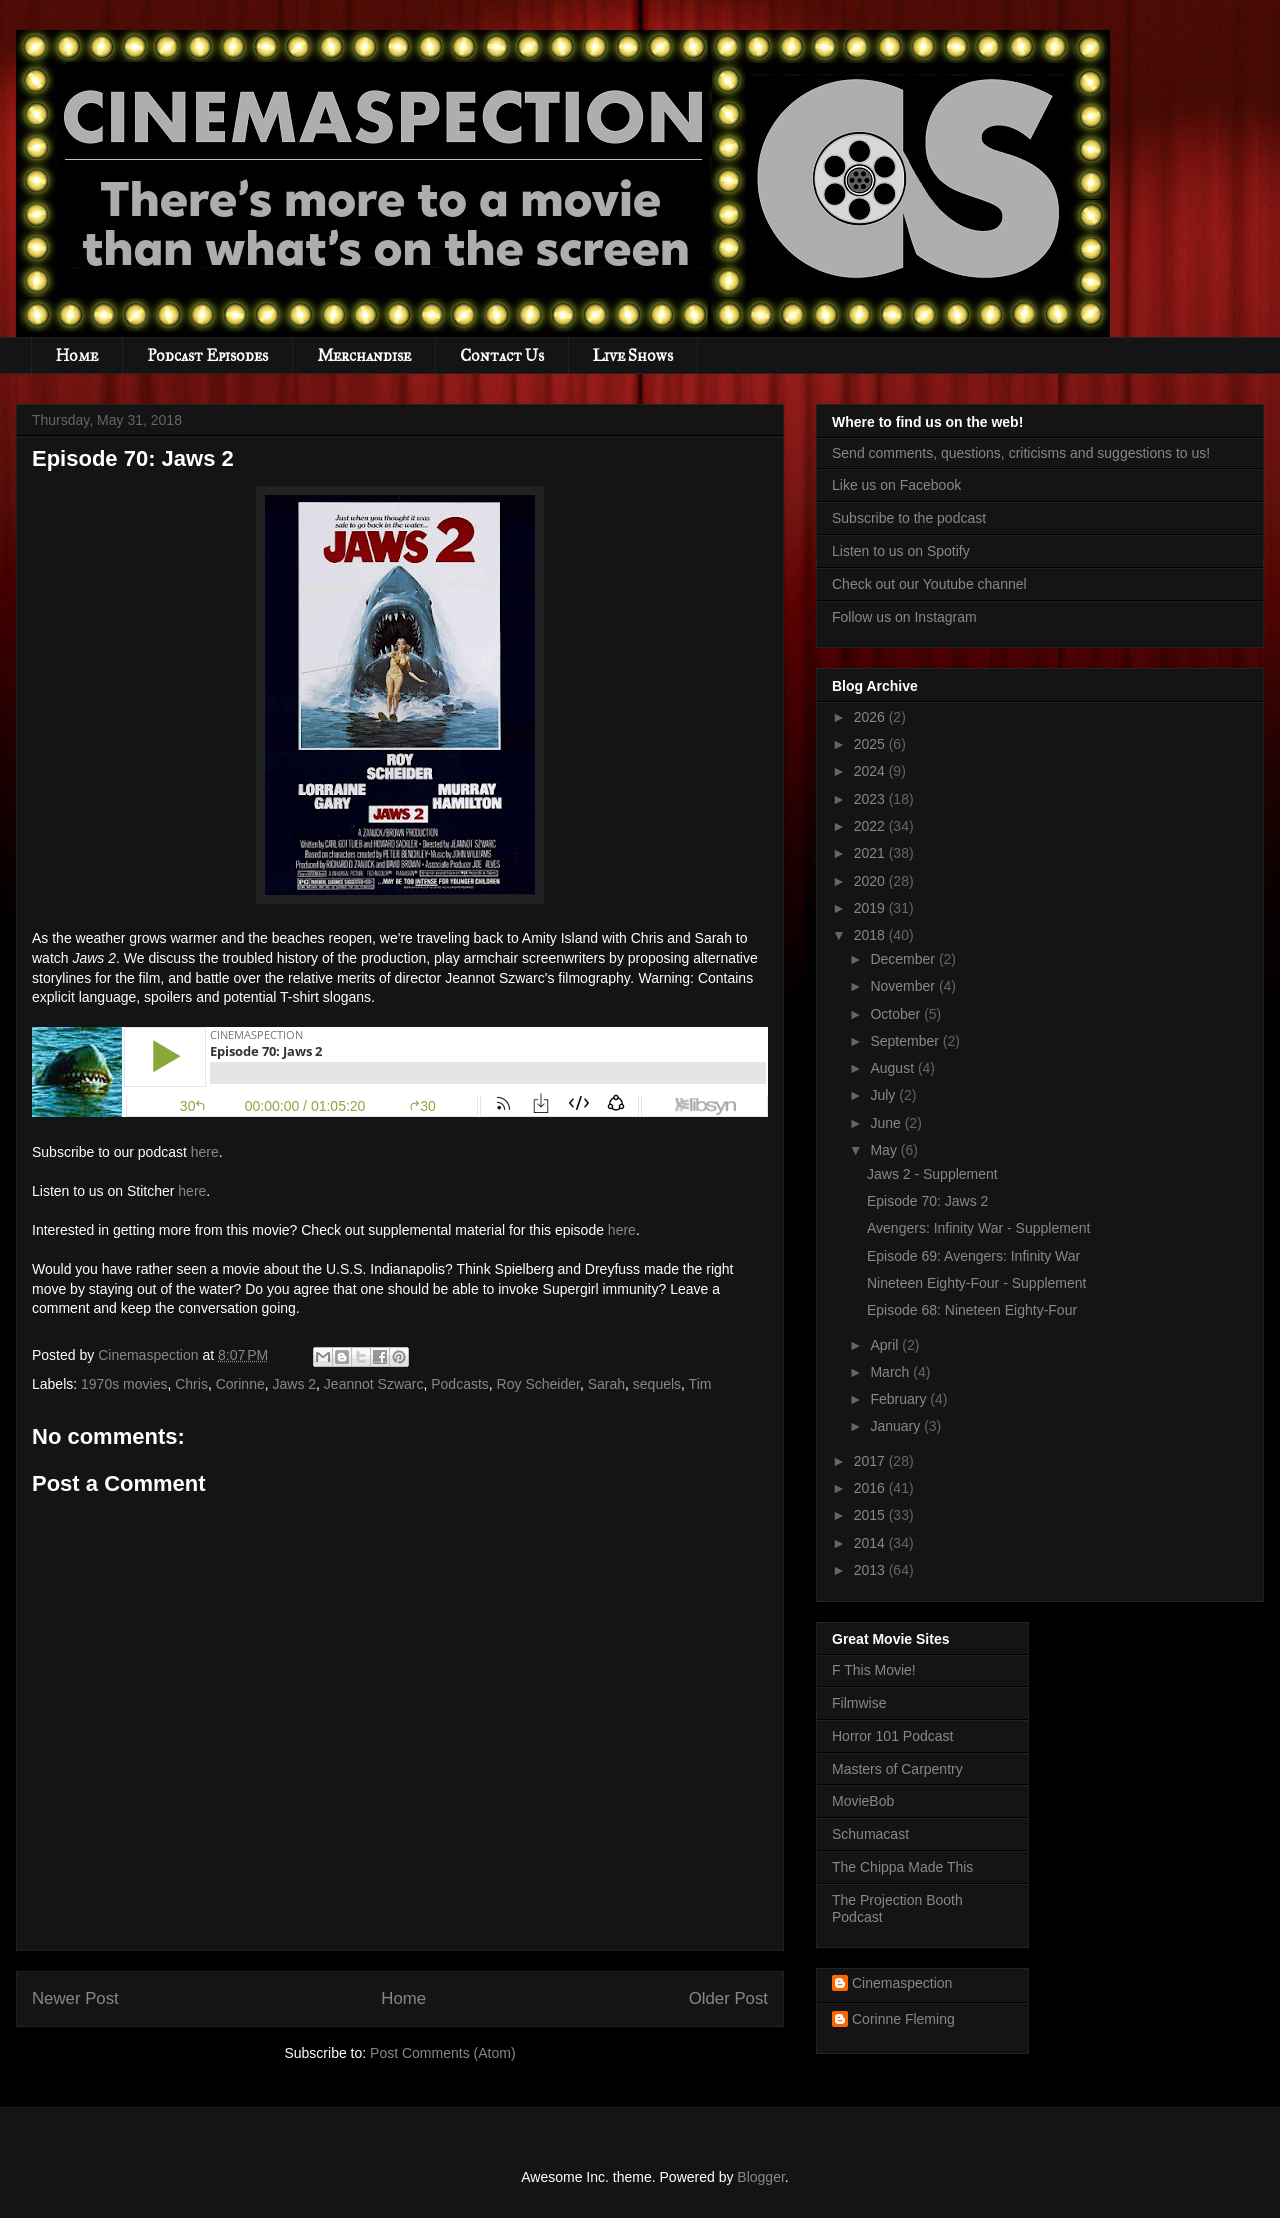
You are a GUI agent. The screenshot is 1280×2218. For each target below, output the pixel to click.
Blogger (760, 2177)
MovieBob (863, 1801)
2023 (871, 799)
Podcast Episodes (207, 355)
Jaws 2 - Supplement (932, 1174)
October (897, 1014)
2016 (871, 1488)
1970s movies (124, 1384)
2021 (871, 853)
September (906, 1041)
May (885, 1150)
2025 (871, 744)
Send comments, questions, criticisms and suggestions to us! (1021, 453)
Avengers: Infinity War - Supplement (978, 1228)
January (897, 1426)
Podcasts (460, 1384)
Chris (191, 1384)
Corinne (240, 1384)
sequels (657, 1384)
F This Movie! (874, 1670)
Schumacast (870, 1834)
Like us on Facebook (896, 485)
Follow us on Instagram (904, 617)
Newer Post (75, 1998)
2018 (871, 935)
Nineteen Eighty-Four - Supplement (976, 1283)
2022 (871, 826)
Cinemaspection (902, 1983)
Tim (700, 1384)
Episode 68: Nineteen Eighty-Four (972, 1310)
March (891, 1372)
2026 (871, 717)
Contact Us (502, 355)
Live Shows (633, 355)
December (904, 959)
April (886, 1345)
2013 (871, 1570)
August (893, 1068)
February (900, 1399)
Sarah (606, 1384)
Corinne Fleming (903, 2019)
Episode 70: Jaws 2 (927, 1201)
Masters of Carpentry (897, 1769)
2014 (871, 1543)
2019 (871, 908)
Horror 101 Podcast (892, 1736)
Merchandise (364, 355)
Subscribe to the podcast (909, 518)
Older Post (728, 1998)
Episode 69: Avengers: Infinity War (973, 1256)
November (904, 986)
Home (77, 355)
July (884, 1095)
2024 (871, 771)
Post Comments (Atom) (442, 2053)
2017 (871, 1461)
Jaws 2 (294, 1384)
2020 (871, 881)
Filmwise (859, 1703)
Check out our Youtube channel (929, 584)
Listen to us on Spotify (901, 551)
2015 (871, 1515)
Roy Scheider (538, 1384)
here (205, 1152)
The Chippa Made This (902, 1867)
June (887, 1123)
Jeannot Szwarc (374, 1384)
